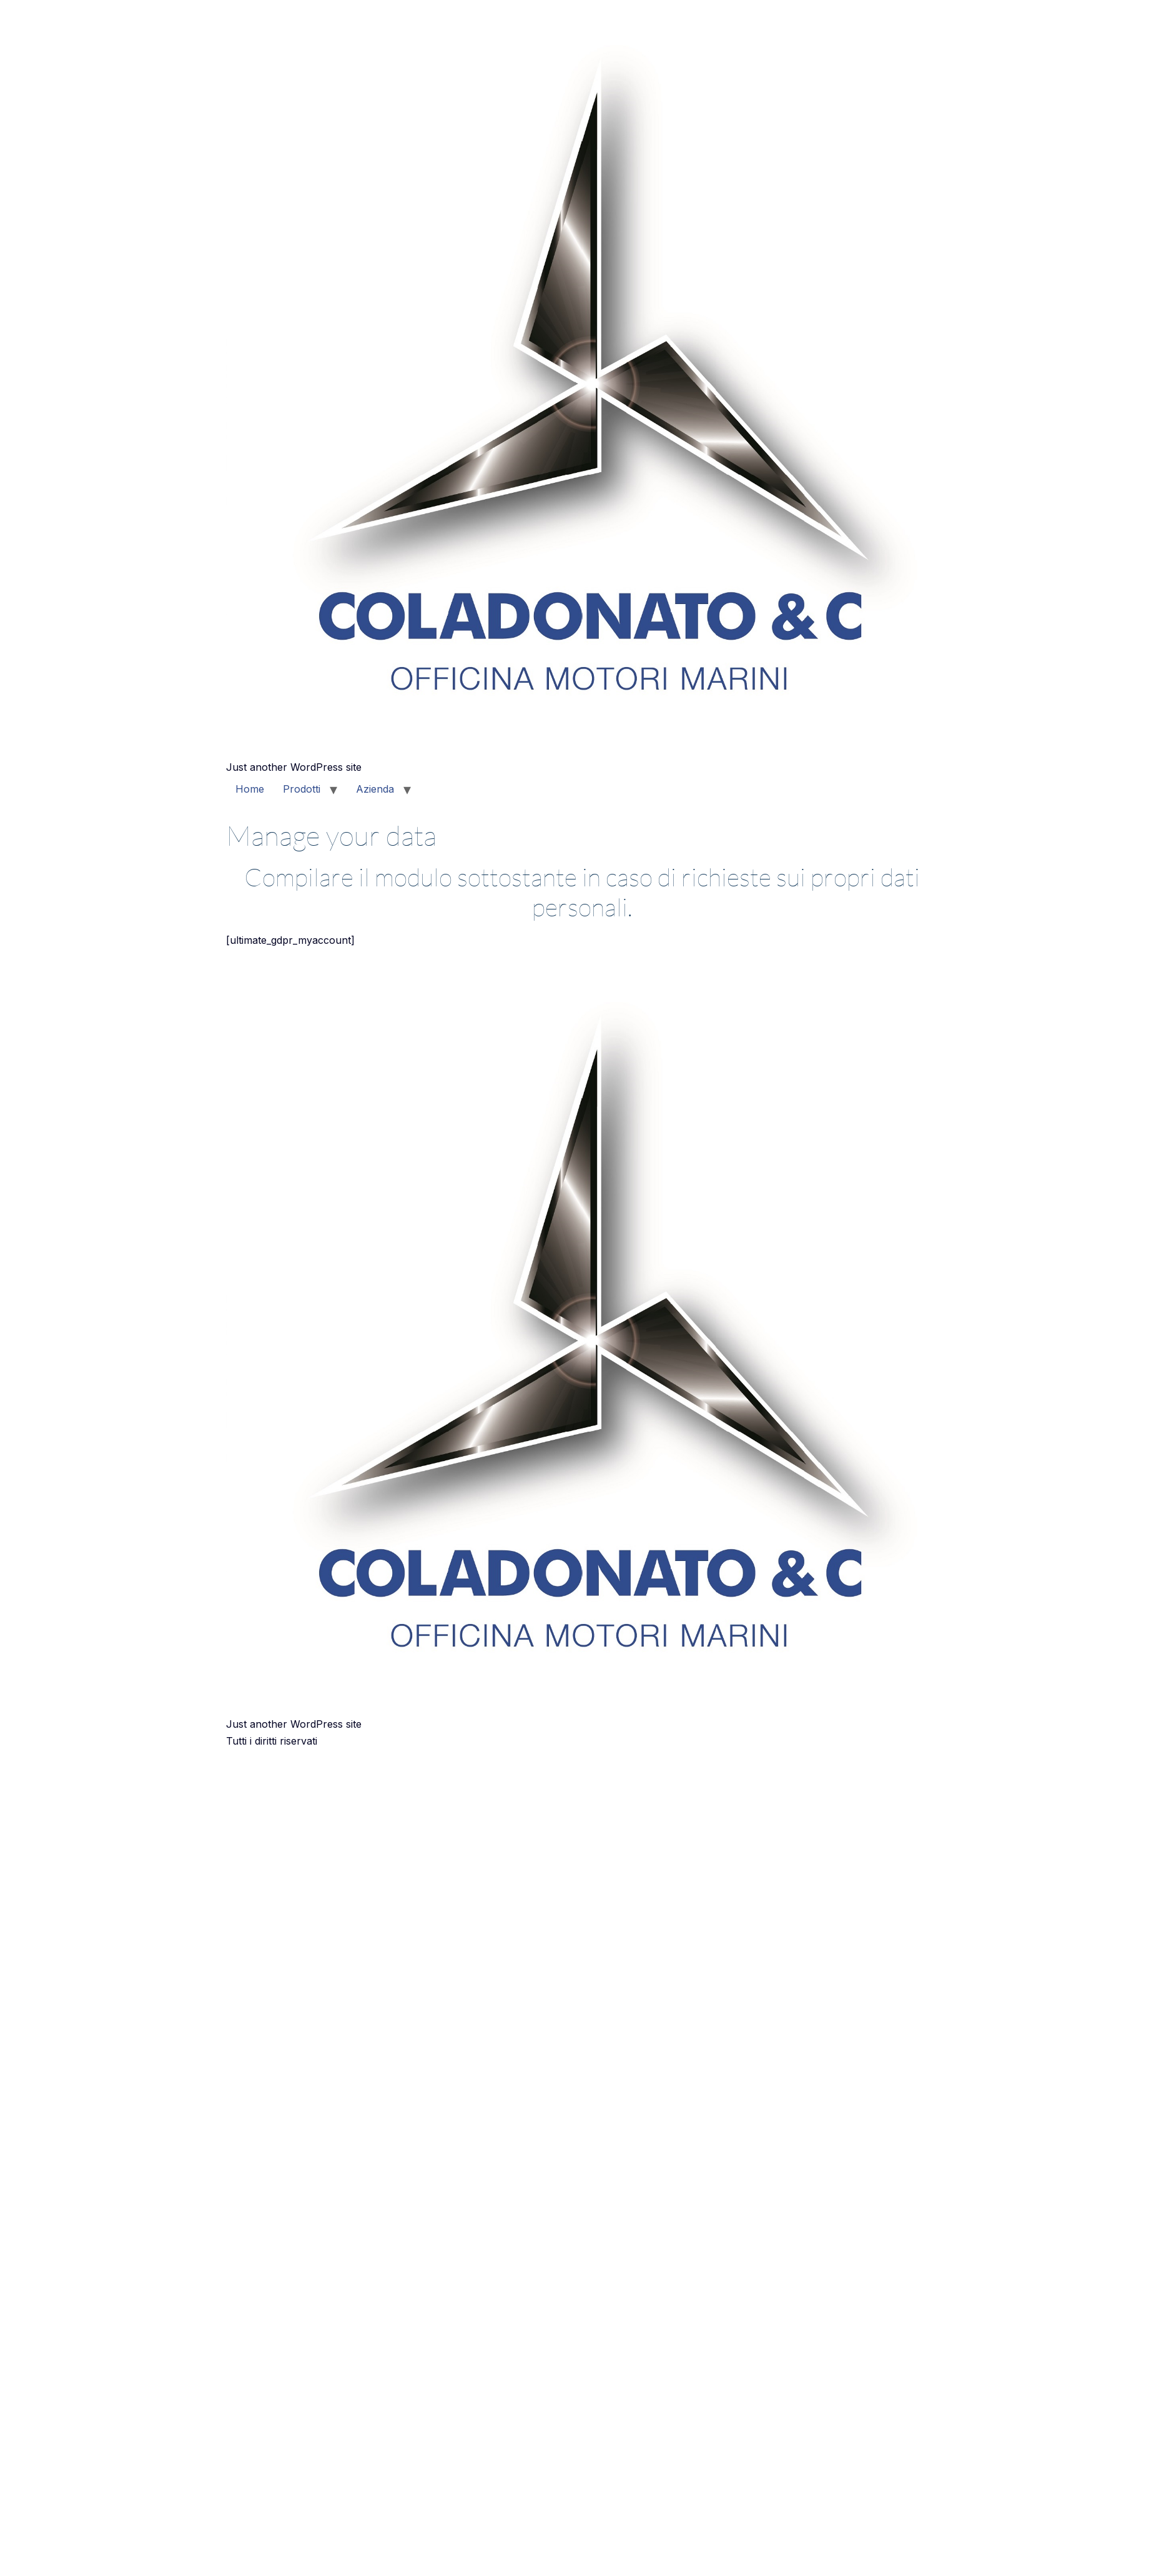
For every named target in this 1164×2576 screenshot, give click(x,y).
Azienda (375, 789)
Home (249, 789)
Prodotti (301, 789)
